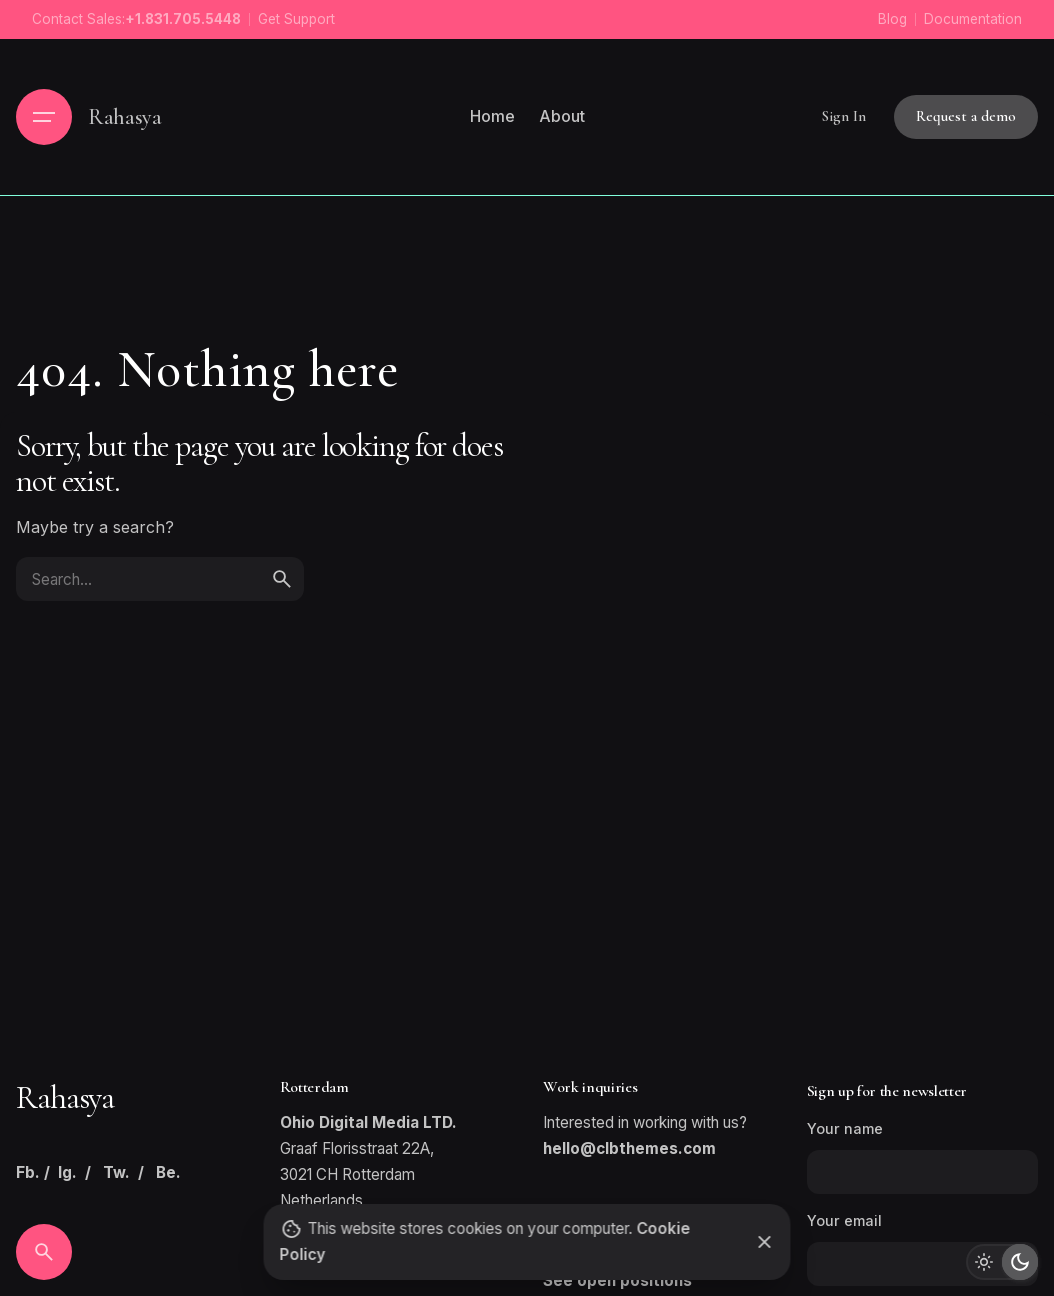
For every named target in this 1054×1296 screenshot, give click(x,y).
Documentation (973, 19)
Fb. (28, 1172)
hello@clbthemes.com (629, 1148)
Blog (892, 19)
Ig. (67, 1172)
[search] (282, 579)
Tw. (116, 1172)
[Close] (765, 1242)
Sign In (844, 116)
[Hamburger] (44, 117)
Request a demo (966, 116)
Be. (168, 1172)
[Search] (44, 1252)
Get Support (296, 19)
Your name (923, 1156)
